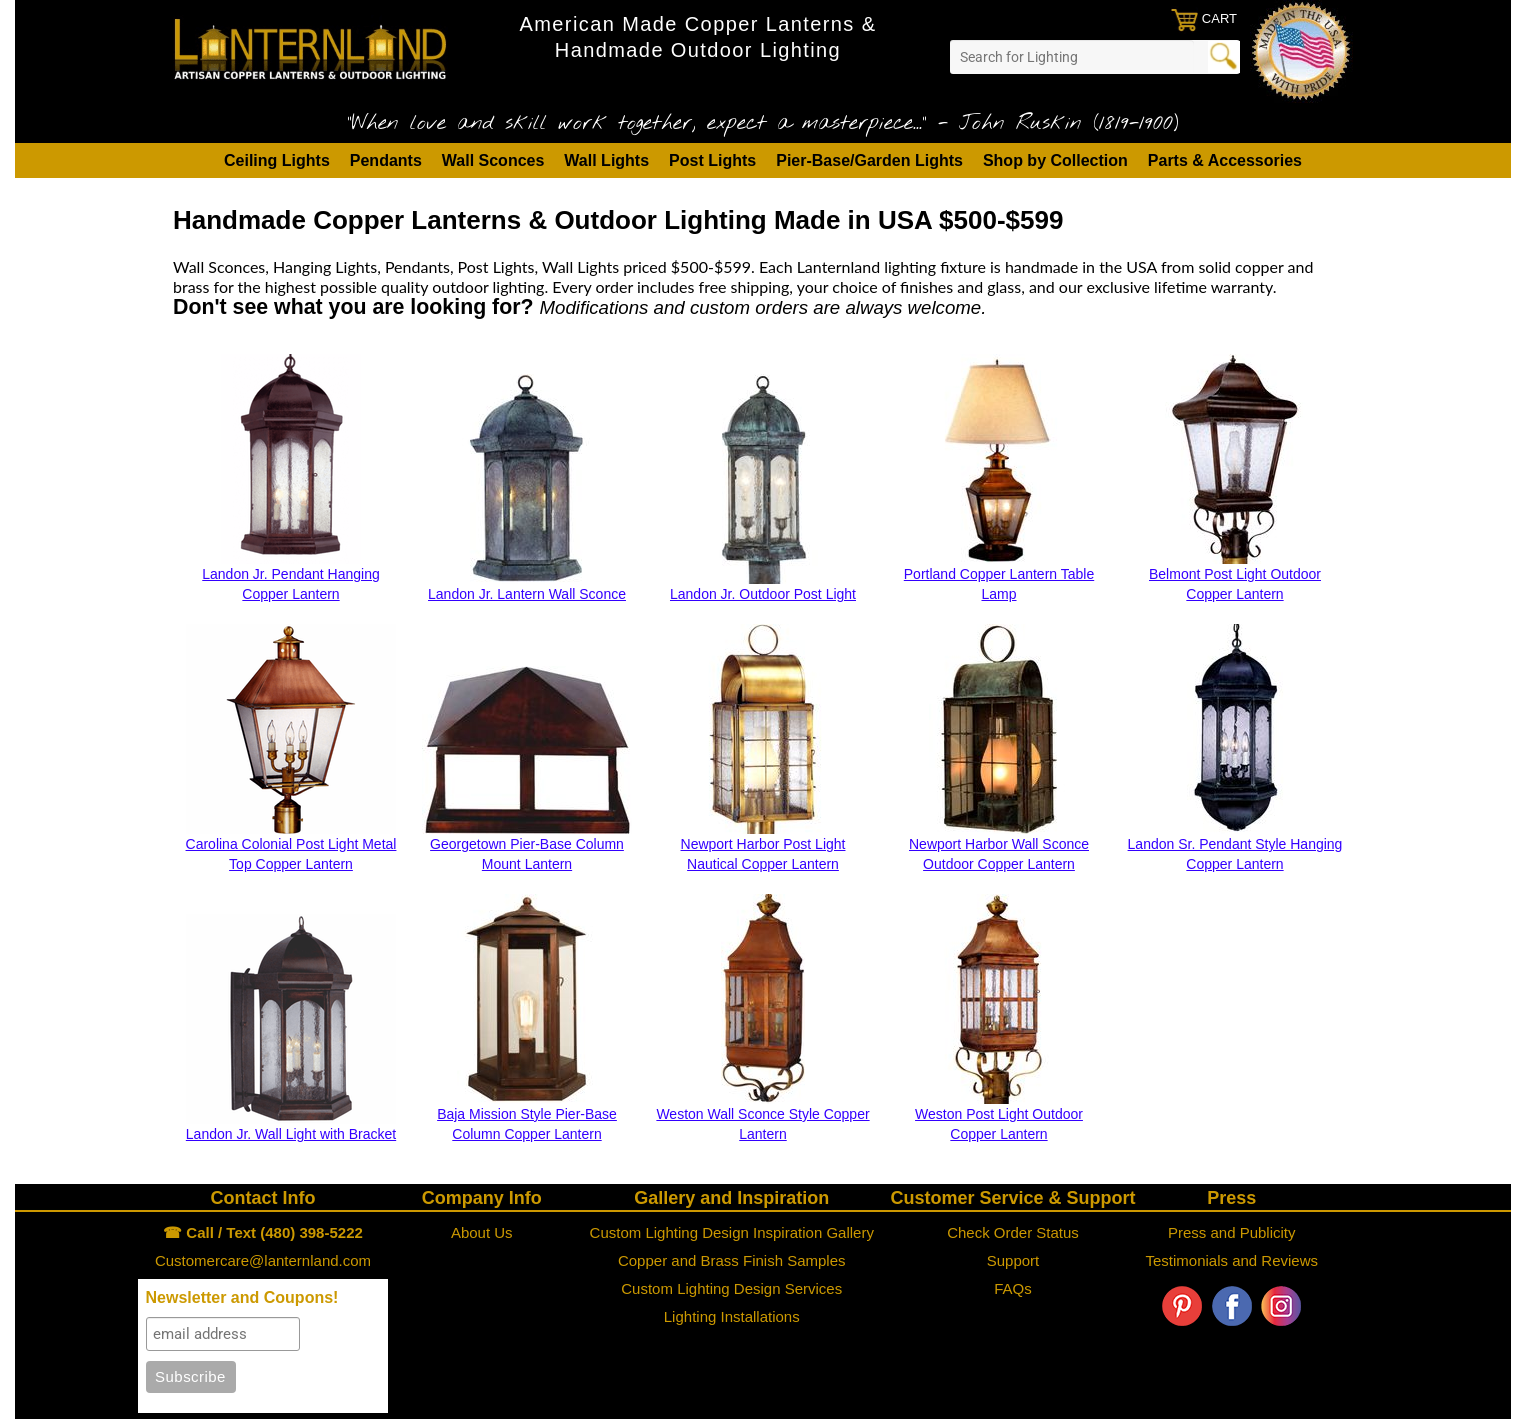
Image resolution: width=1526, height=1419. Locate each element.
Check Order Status (1013, 1232)
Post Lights (712, 160)
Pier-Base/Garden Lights (869, 160)
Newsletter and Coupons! (242, 1297)
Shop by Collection (1055, 160)
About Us (482, 1232)
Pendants (386, 160)
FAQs (1013, 1288)
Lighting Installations (732, 1316)
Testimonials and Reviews (1231, 1260)
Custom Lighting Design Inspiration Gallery (732, 1232)
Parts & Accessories (1225, 160)
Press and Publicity (1232, 1232)
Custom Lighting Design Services (731, 1288)
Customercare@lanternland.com (263, 1260)
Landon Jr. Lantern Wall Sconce (527, 594)
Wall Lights (606, 160)
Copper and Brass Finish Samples (732, 1260)
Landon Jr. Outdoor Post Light (763, 594)
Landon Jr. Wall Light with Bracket (291, 1134)
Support (1013, 1260)
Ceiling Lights (277, 160)
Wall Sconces (493, 160)
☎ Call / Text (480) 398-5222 (263, 1232)
